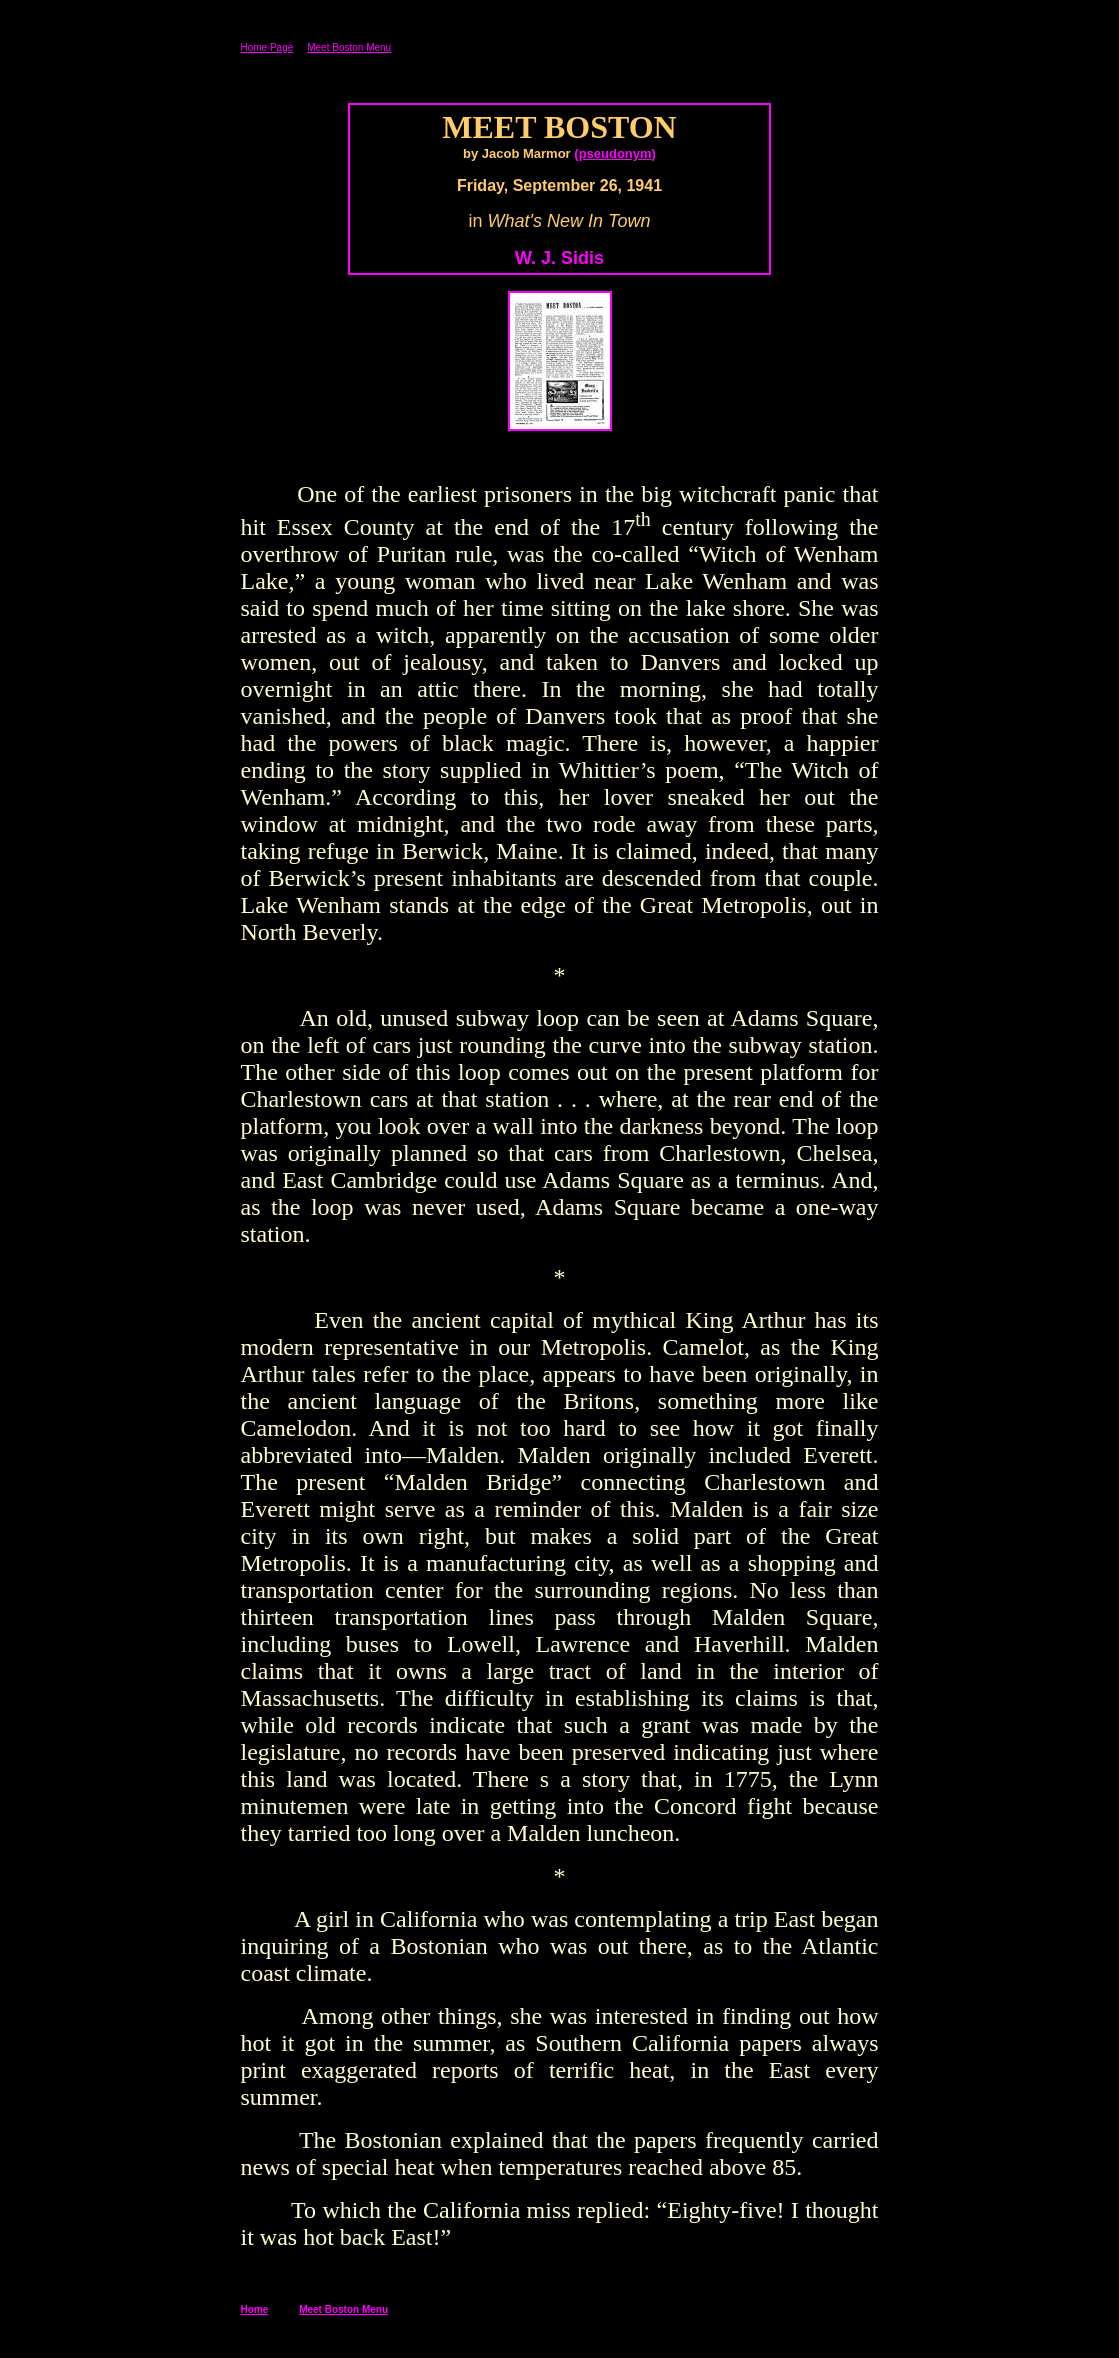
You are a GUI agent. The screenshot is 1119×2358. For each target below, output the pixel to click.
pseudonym (615, 153)
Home (255, 2309)
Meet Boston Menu (349, 47)
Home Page (267, 47)
